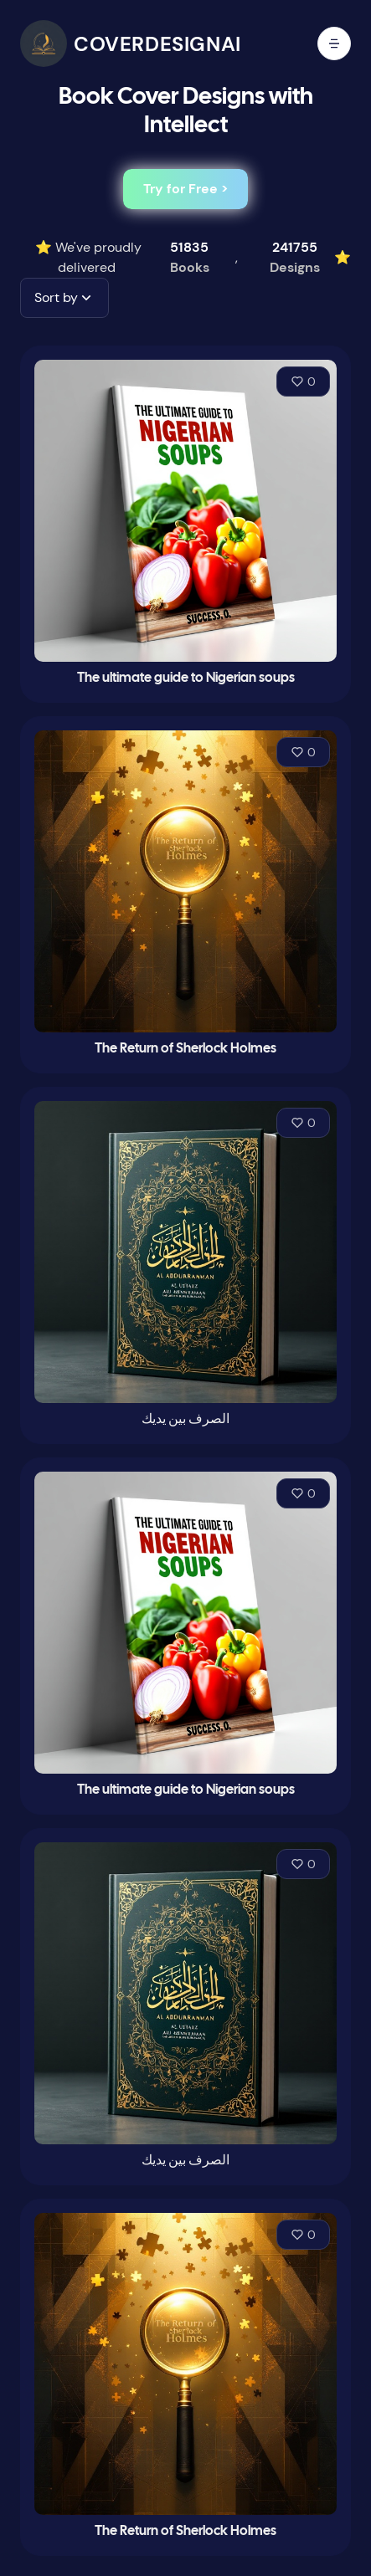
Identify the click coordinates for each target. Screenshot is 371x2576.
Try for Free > (185, 188)
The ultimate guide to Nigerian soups (186, 678)
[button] (64, 298)
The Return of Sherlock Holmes (185, 1048)
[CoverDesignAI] (130, 43)
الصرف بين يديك (185, 1419)
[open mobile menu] (334, 43)
